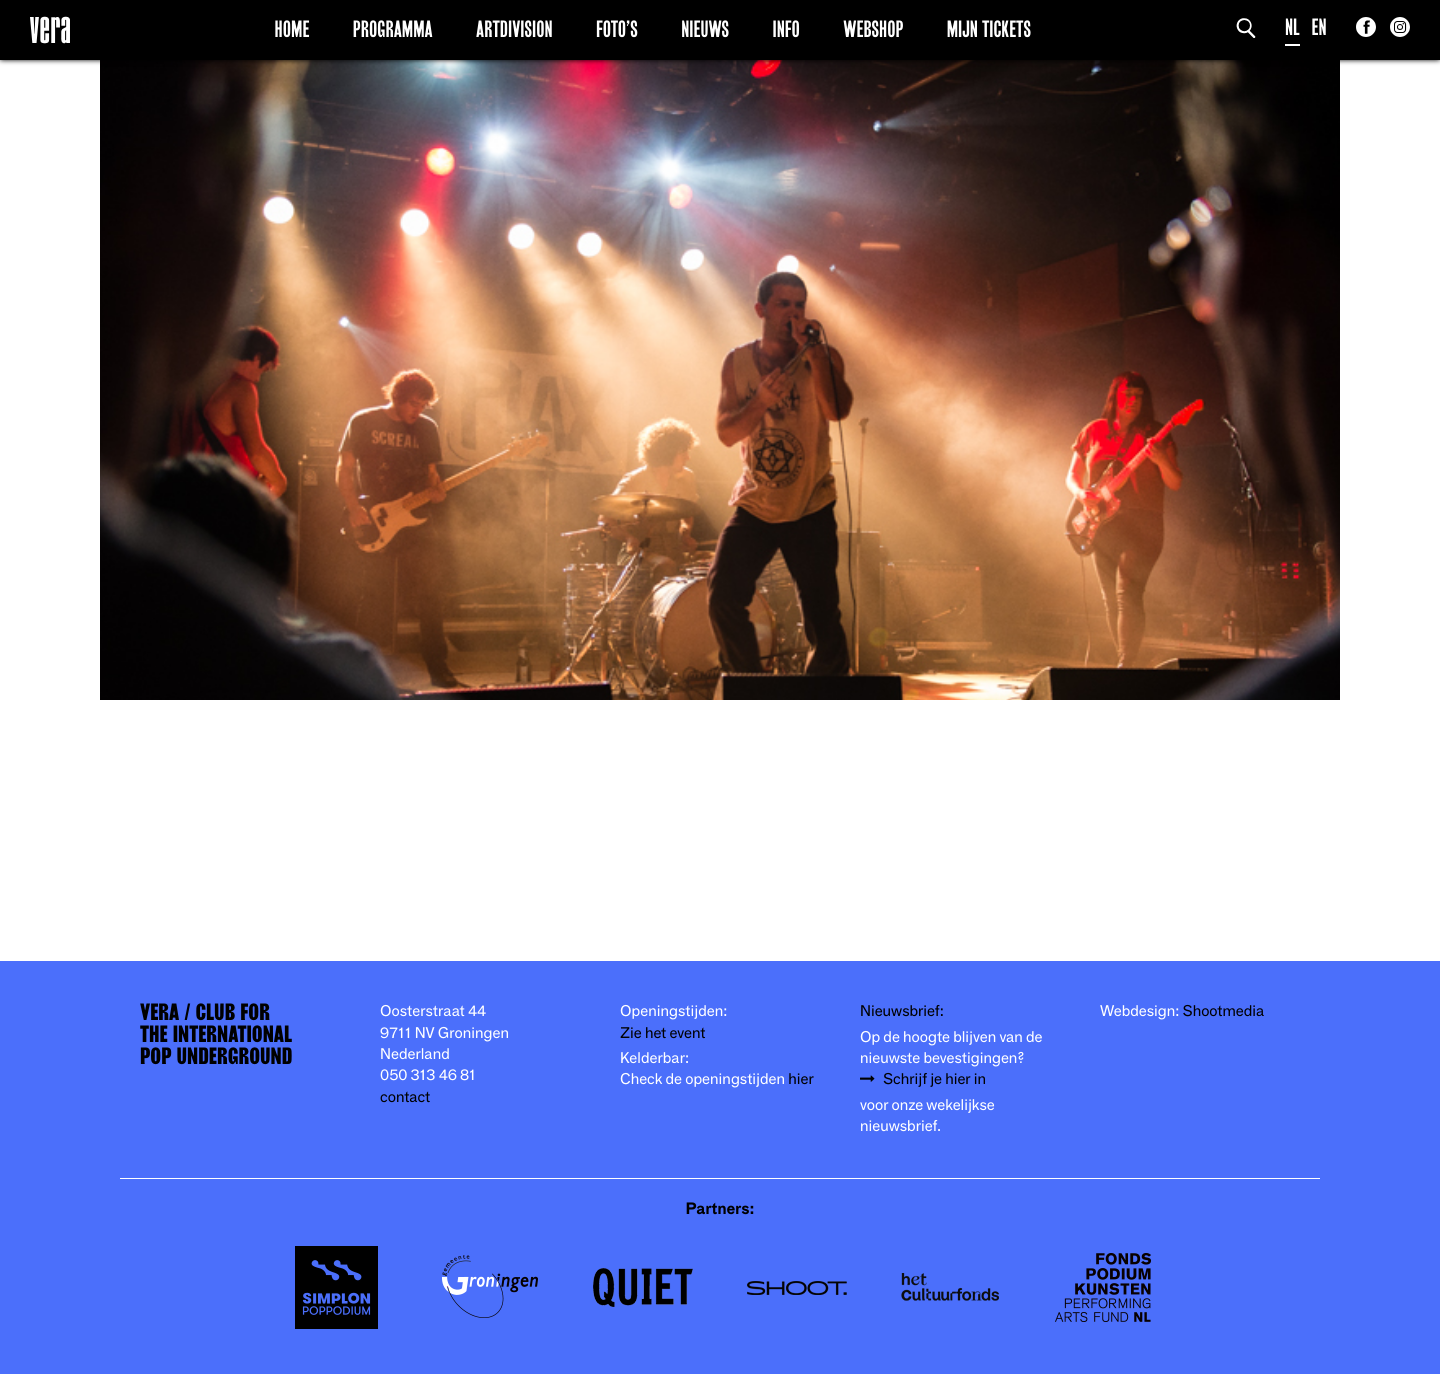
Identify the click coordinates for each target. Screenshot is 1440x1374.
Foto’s (617, 29)
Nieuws (705, 29)
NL (1292, 27)
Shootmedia (1224, 1011)
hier (800, 1079)
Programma (393, 29)
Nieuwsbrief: (902, 1011)
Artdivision (514, 29)
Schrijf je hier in (934, 1079)
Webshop (873, 29)
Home (292, 29)
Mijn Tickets (989, 29)
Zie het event (662, 1033)
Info (785, 29)
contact (405, 1097)
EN (1319, 27)
